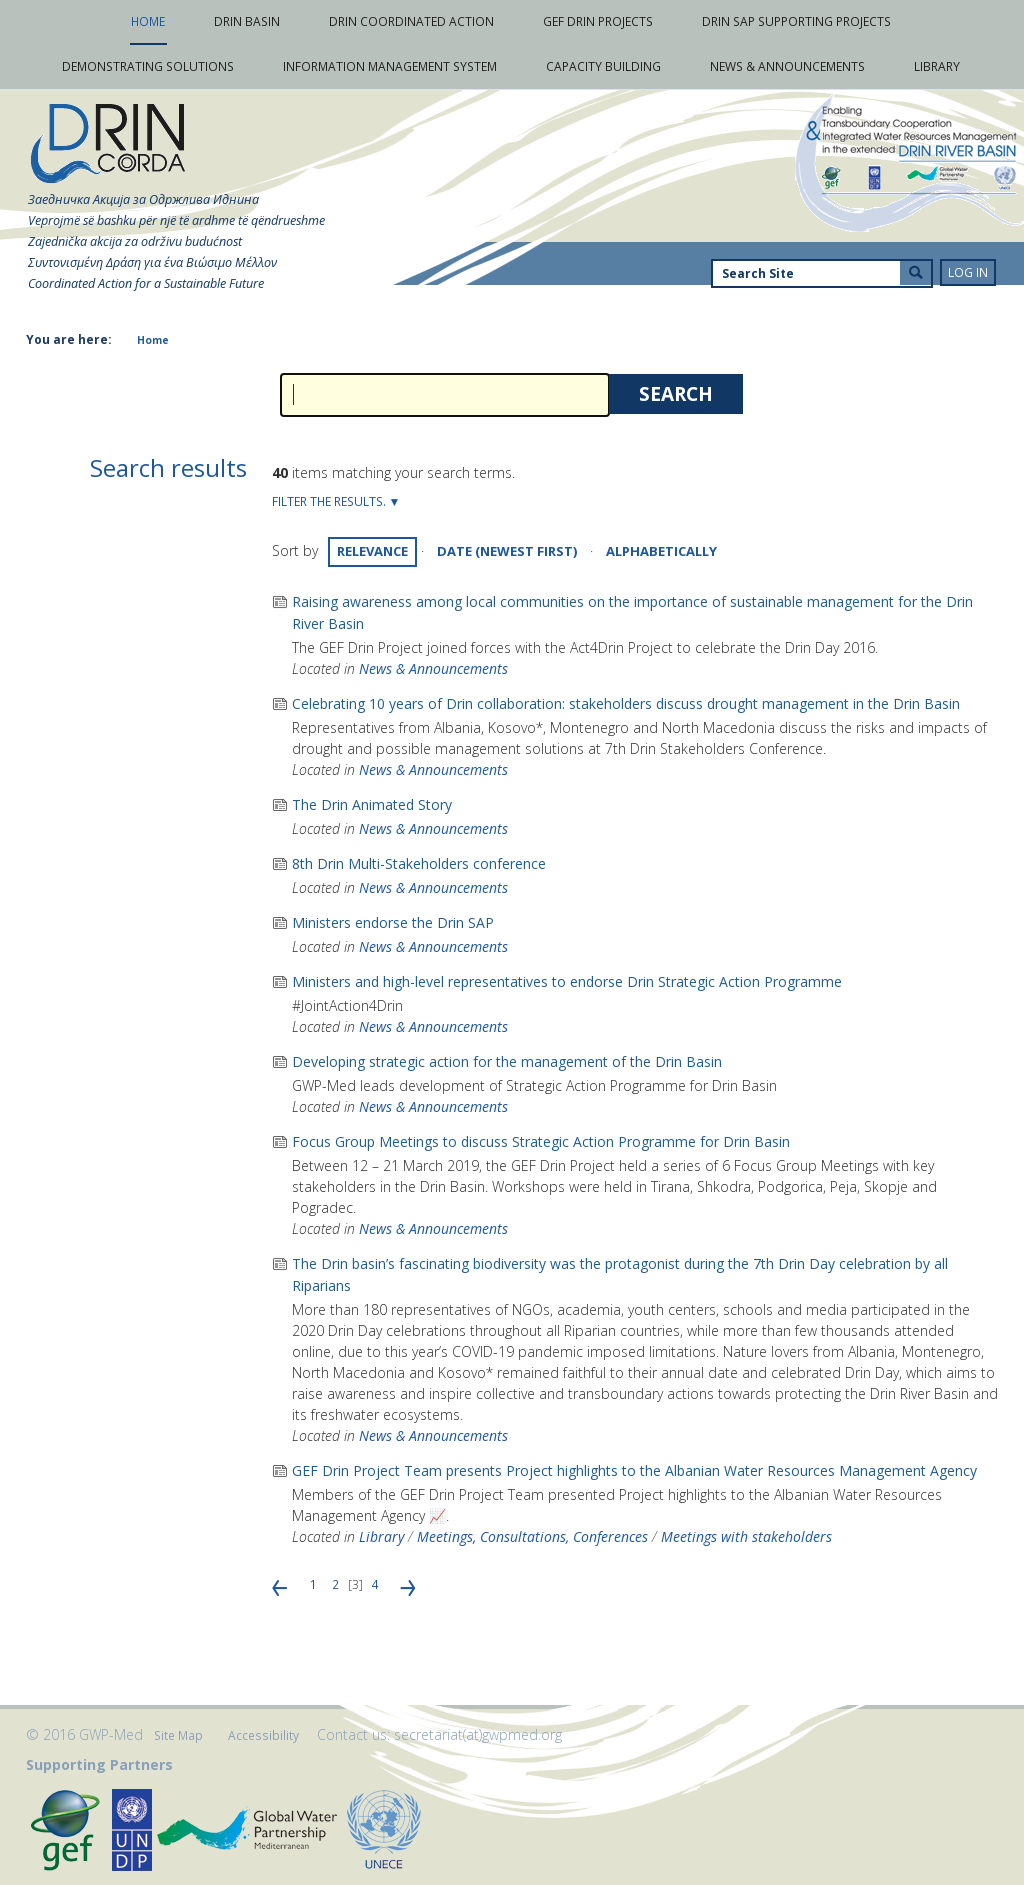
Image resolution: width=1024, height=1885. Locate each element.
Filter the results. (330, 501)
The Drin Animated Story (372, 804)
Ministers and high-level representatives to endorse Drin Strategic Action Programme (567, 981)
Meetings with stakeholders (746, 1536)
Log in (968, 272)
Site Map (178, 1735)
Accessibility (263, 1735)
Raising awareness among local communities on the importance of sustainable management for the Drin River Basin (632, 612)
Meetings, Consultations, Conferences (532, 1536)
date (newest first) (507, 551)
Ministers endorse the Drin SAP (393, 922)
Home (153, 340)
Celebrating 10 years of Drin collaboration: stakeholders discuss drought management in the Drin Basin (626, 703)
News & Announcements (433, 668)
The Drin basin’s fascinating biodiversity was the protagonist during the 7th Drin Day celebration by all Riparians (620, 1274)
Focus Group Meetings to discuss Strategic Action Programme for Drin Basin (541, 1141)
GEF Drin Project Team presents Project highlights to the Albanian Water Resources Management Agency (634, 1470)
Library (381, 1536)
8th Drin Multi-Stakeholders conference (419, 863)
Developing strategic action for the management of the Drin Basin (507, 1061)
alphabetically (661, 551)
